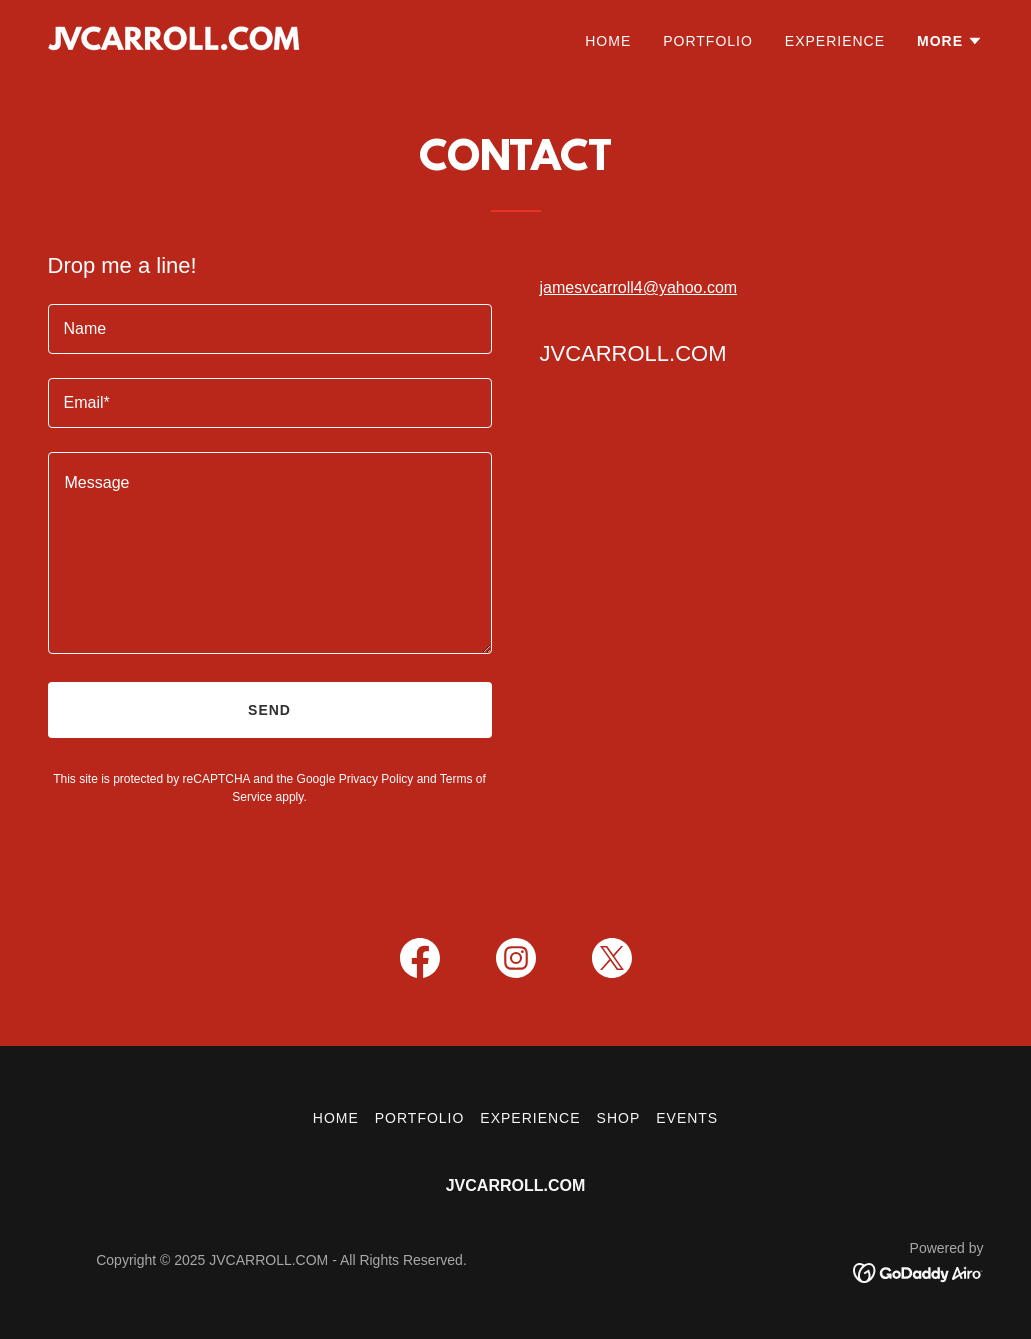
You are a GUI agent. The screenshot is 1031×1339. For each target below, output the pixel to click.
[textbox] (270, 329)
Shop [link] (619, 1118)
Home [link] (608, 41)
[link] (174, 37)
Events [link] (687, 1118)
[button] (950, 41)
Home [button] (336, 1118)
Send (269, 710)
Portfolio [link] (708, 41)
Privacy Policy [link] (376, 779)
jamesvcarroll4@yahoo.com (639, 287)
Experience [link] (835, 41)
